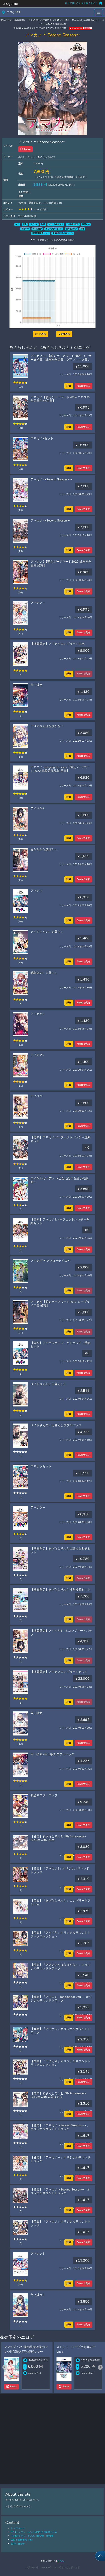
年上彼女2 (37, 2295)
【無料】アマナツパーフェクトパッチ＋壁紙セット (60, 1345)
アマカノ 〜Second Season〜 (50, 521)
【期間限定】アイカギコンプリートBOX (57, 644)
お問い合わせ (18, 2543)
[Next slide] (100, 2367)
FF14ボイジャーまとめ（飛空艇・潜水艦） (33, 2536)
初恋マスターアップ (44, 1795)
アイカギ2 (37, 1055)
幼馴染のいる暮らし (44, 973)
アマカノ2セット (41, 438)
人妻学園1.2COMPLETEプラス (23, 2347)
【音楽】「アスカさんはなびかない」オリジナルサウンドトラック (60, 1966)
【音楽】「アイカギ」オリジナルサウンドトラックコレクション (60, 2063)
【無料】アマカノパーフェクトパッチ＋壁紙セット (60, 1139)
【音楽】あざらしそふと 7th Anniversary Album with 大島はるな (58, 2095)
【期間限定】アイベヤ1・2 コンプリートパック (61, 1632)
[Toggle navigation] (98, 12)
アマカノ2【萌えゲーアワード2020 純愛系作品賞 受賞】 (61, 563)
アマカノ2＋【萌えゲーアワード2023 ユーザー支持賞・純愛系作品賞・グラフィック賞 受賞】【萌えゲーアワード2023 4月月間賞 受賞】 (61, 361)
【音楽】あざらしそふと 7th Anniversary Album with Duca (58, 1838)
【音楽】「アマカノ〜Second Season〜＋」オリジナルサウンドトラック (60, 2127)
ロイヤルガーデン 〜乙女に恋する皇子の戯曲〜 (59, 1180)
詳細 (68, 386)
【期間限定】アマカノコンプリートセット (59, 1672)
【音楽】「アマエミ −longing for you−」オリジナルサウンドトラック (61, 1999)
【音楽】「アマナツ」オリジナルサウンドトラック (60, 2031)
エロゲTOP (11, 12)
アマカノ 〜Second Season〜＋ (51, 479)
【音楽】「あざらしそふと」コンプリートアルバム (60, 1902)
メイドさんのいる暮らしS (47, 1384)
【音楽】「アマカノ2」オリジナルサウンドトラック (59, 1870)
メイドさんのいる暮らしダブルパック (56, 1425)
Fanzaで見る (83, 386)
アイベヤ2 (37, 808)
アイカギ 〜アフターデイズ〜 (50, 1261)
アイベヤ (36, 1096)
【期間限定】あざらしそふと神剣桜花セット (60, 1590)
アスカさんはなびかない (47, 726)
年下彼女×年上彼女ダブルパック (52, 1754)
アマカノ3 (37, 2254)
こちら (60, 2560)
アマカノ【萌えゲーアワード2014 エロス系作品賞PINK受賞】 (60, 399)
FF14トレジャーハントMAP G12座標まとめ (34, 2532)
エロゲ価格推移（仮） (22, 2539)
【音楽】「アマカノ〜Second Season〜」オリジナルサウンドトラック (60, 2191)
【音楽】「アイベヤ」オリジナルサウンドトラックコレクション (60, 1934)
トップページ (18, 2528)
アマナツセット (41, 1466)
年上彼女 (36, 1713)
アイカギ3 (37, 1014)
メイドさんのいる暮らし (47, 932)
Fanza (25, 149)
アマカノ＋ (38, 603)
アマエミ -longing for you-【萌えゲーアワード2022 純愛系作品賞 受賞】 (60, 769)
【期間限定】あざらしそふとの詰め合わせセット (60, 1550)
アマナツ (36, 891)
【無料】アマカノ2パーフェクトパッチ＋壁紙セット (59, 1221)
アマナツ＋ (38, 1507)
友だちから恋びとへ (44, 850)
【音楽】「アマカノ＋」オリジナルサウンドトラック (60, 2159)
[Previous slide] (4, 2367)
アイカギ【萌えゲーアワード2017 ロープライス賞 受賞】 (60, 1304)
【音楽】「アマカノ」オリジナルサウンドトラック (60, 2223)
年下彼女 (36, 685)
